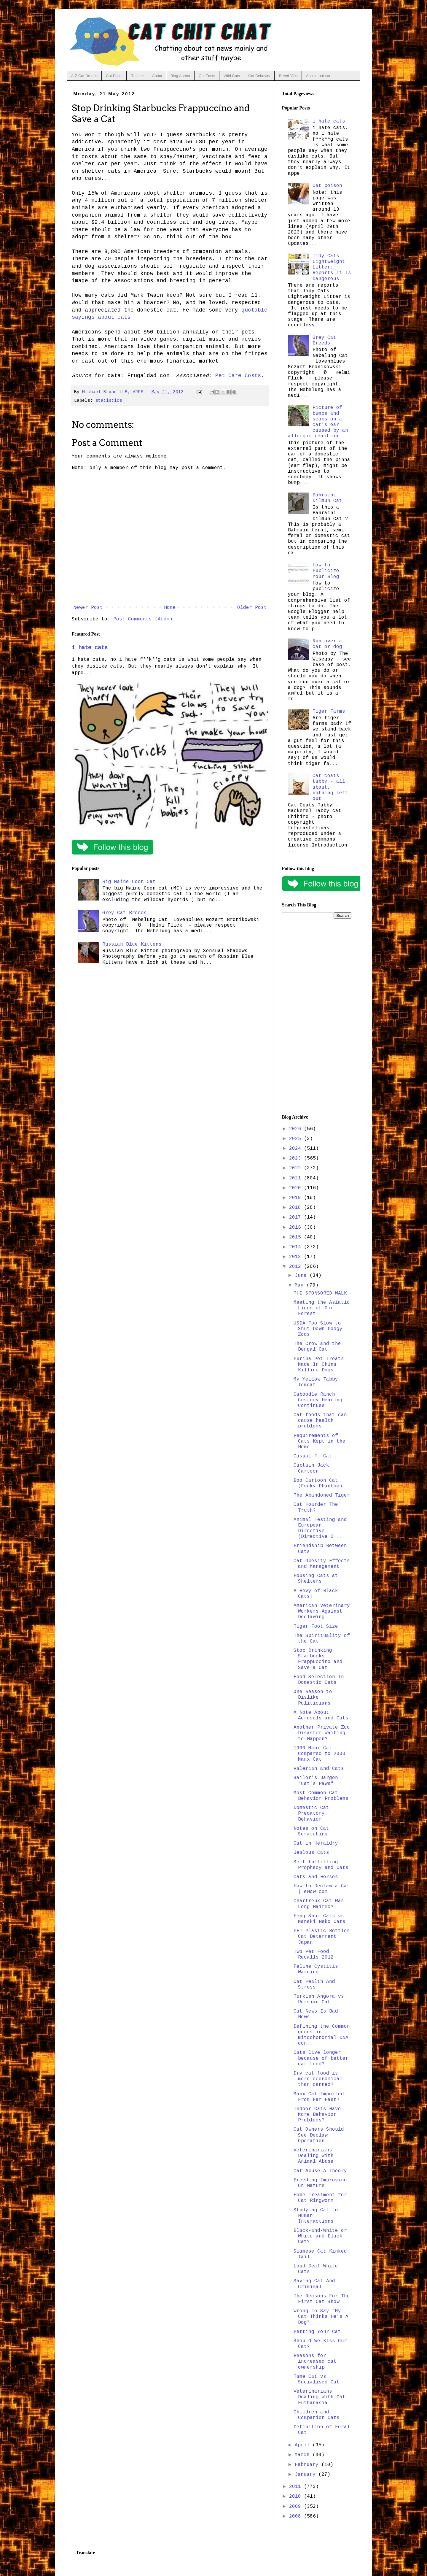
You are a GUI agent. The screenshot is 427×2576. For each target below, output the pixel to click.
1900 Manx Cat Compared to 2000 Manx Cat (319, 1754)
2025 (296, 1138)
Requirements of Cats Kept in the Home (319, 1441)
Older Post (252, 607)
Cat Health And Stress (314, 1984)
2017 (296, 1217)
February (308, 2464)
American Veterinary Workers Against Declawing (322, 1611)
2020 (296, 1188)
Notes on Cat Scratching (311, 1831)
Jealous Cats (311, 1852)
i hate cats (90, 647)
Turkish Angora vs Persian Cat (319, 1999)
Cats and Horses (316, 1877)
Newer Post (88, 607)
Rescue (137, 76)
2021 (296, 1178)
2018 (296, 1207)
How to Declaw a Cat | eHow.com (322, 1888)
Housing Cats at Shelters (316, 1578)
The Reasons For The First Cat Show (322, 2299)
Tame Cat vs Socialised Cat (317, 2379)
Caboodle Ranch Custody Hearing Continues (318, 1400)
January (306, 2474)
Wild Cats (232, 76)
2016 (296, 1227)
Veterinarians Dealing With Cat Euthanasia (319, 2397)
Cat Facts (114, 76)
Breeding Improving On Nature (320, 2183)
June (302, 1275)
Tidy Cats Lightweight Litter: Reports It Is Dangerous (332, 267)
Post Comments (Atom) (143, 619)
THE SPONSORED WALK (320, 1293)
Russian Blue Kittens (132, 944)
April (304, 2445)
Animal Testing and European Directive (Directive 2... (320, 1528)
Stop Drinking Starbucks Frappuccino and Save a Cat (318, 1659)
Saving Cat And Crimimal (314, 2283)
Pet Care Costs (238, 376)
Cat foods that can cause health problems (320, 1420)
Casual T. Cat (313, 1456)
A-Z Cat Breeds (84, 76)
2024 (296, 1148)
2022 (296, 1168)
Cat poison (327, 185)
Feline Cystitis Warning (316, 1969)
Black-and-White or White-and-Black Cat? (320, 2236)
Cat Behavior (259, 76)
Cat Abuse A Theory (320, 2171)
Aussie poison (318, 76)
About (157, 76)
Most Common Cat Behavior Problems (321, 1795)
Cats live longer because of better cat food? (321, 2058)
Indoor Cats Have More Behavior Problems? (317, 2114)
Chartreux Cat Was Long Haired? (319, 1903)
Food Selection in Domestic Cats (319, 1679)
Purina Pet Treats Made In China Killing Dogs (319, 1364)
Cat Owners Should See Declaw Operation (319, 2135)
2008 (296, 2516)
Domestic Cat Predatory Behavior (311, 1813)
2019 (296, 1197)
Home (170, 607)
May (301, 1285)
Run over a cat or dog (327, 644)
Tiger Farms (329, 711)
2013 (296, 1257)
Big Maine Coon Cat (129, 881)
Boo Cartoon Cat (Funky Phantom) (318, 1483)
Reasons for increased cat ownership (315, 2361)
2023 (296, 1158)
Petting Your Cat (317, 2331)
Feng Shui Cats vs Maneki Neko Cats (319, 1918)
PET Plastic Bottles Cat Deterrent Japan (322, 1936)
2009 (296, 2506)
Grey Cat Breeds (124, 913)
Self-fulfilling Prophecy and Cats (321, 1864)
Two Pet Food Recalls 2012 (314, 1954)
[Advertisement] (316, 1017)
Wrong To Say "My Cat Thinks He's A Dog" (321, 2316)
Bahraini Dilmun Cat (327, 498)
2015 (296, 1237)
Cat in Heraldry (316, 1843)
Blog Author (180, 76)
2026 (296, 1129)
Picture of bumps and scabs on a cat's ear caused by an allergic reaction (318, 422)
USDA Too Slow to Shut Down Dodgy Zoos (318, 1329)
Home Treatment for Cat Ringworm (320, 2197)
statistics (108, 400)
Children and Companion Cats (317, 2415)
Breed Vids (288, 76)
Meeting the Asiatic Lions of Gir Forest (322, 1308)
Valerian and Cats (319, 1768)
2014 (296, 1247)
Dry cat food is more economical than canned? (318, 2079)
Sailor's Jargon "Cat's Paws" (316, 1780)
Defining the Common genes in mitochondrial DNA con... (322, 2035)
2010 (296, 2496)
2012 (296, 1266)
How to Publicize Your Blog (326, 571)
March (304, 2455)
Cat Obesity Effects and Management (322, 1563)
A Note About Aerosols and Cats (321, 1715)
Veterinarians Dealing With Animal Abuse (314, 2156)
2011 (296, 2486)
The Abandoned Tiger (322, 1495)
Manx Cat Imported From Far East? (319, 2096)
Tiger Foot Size (316, 1626)
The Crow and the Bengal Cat (317, 1346)
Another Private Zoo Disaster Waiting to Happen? (322, 1733)
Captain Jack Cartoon (311, 1468)
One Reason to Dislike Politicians (313, 1697)
